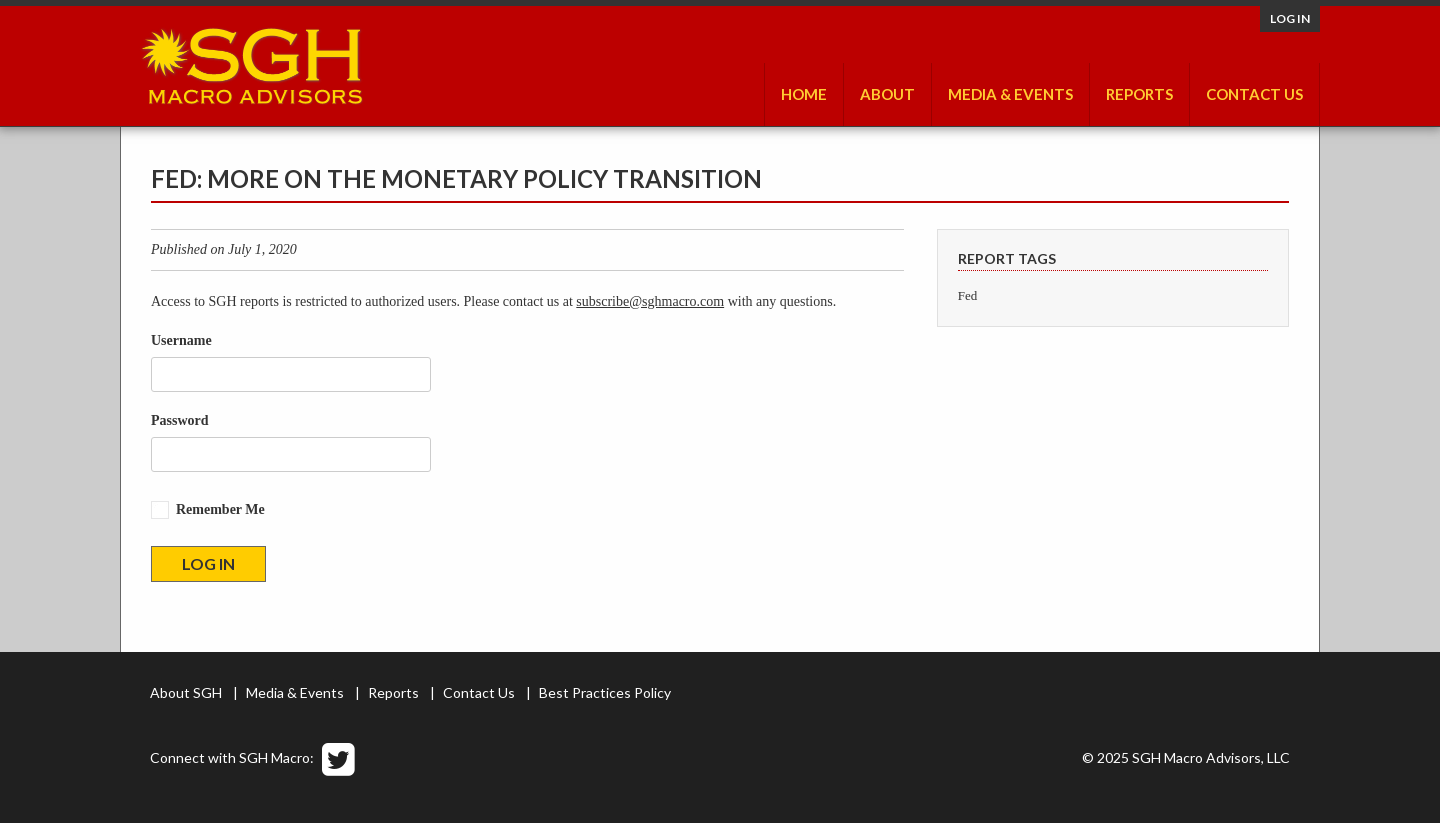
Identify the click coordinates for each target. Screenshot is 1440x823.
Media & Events (1010, 94)
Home (804, 94)
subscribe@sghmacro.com (650, 301)
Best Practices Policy (605, 692)
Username (181, 340)
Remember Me (220, 509)
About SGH (186, 692)
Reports (1139, 94)
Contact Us (1254, 94)
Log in (1290, 18)
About (887, 94)
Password (180, 420)
